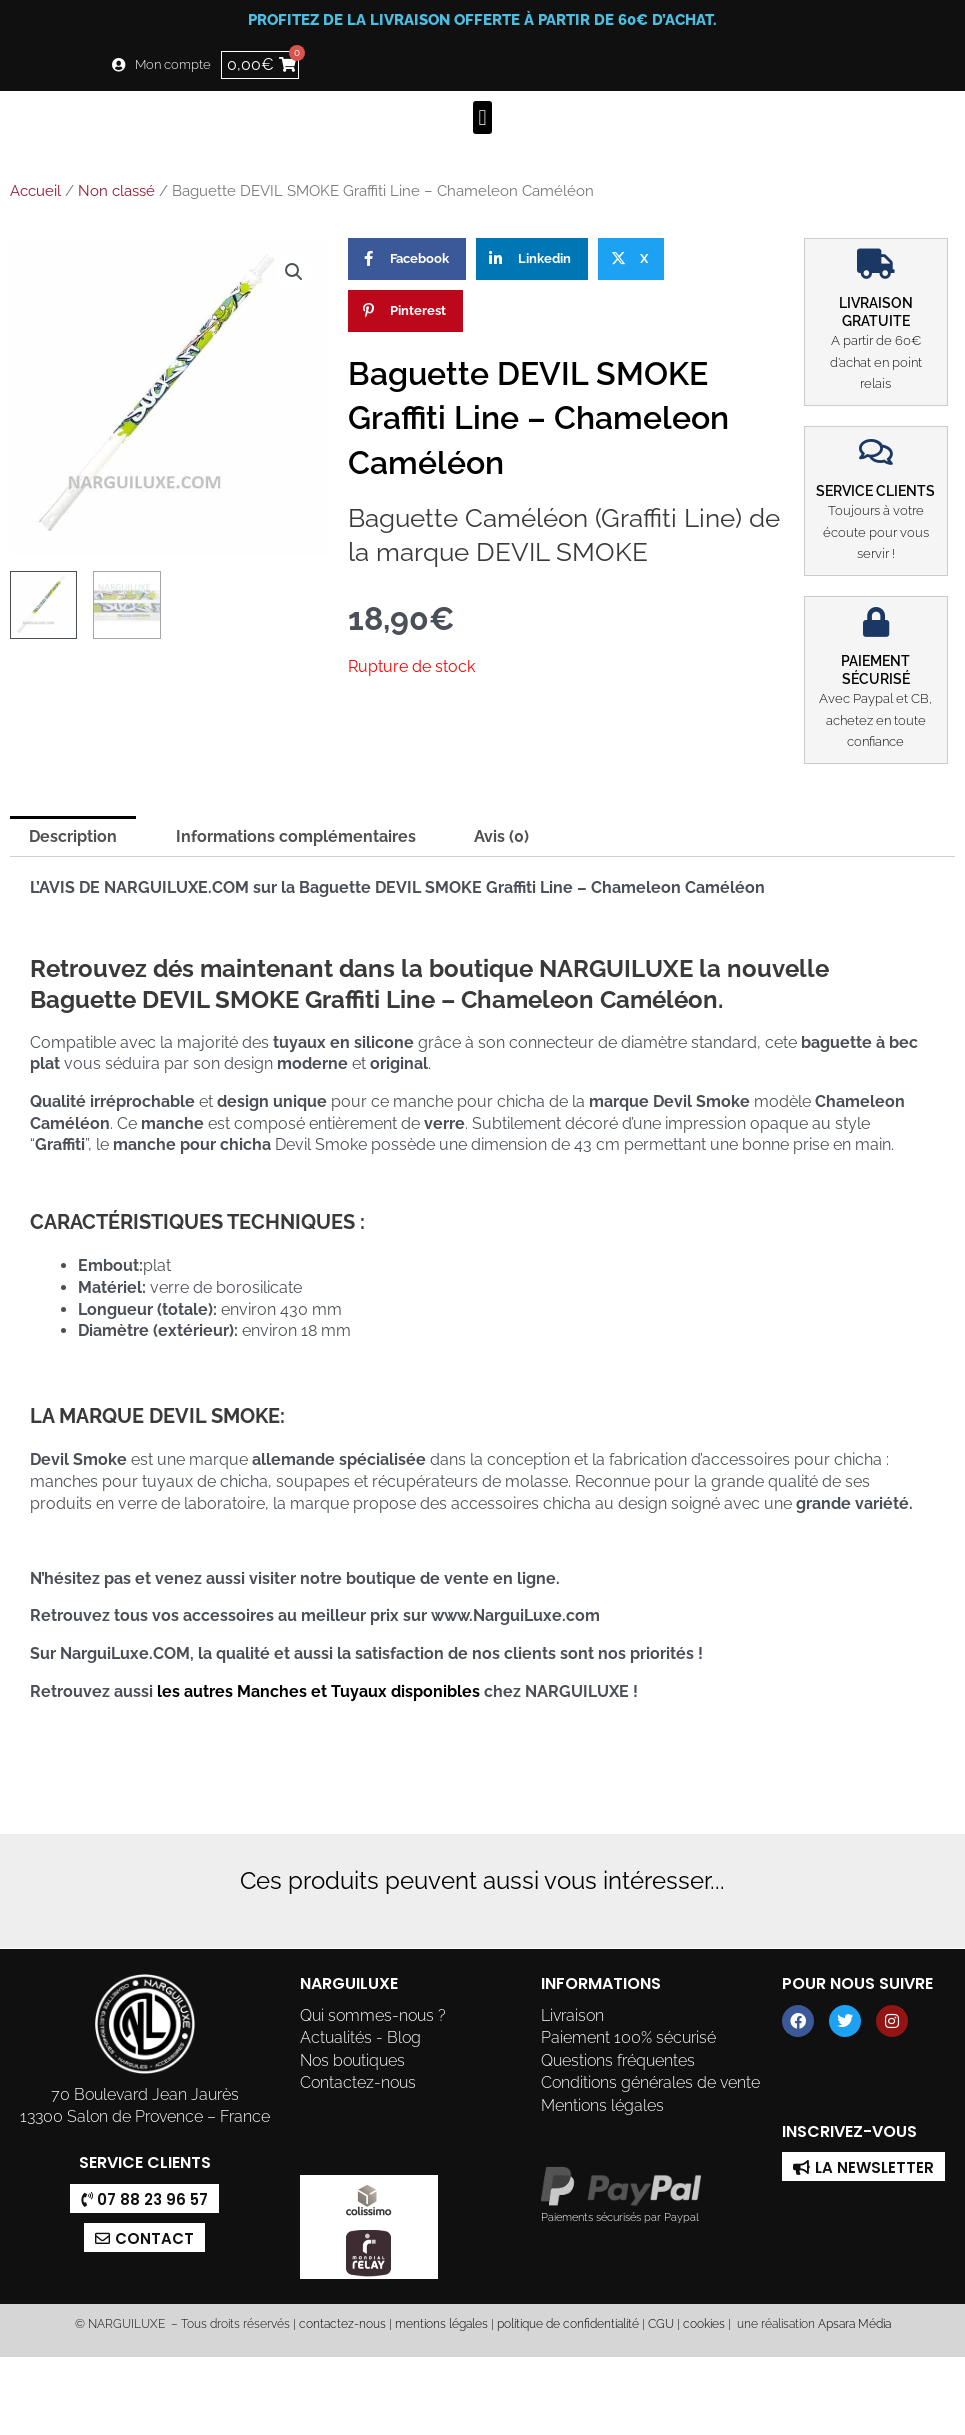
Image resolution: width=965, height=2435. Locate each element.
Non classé (116, 191)
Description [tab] (73, 836)
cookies (704, 2324)
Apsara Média (854, 2324)
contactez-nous (341, 2324)
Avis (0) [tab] (501, 836)
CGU (661, 2324)
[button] (482, 117)
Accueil (35, 191)
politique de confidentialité (568, 2324)
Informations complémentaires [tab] (296, 836)
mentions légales (441, 2324)
